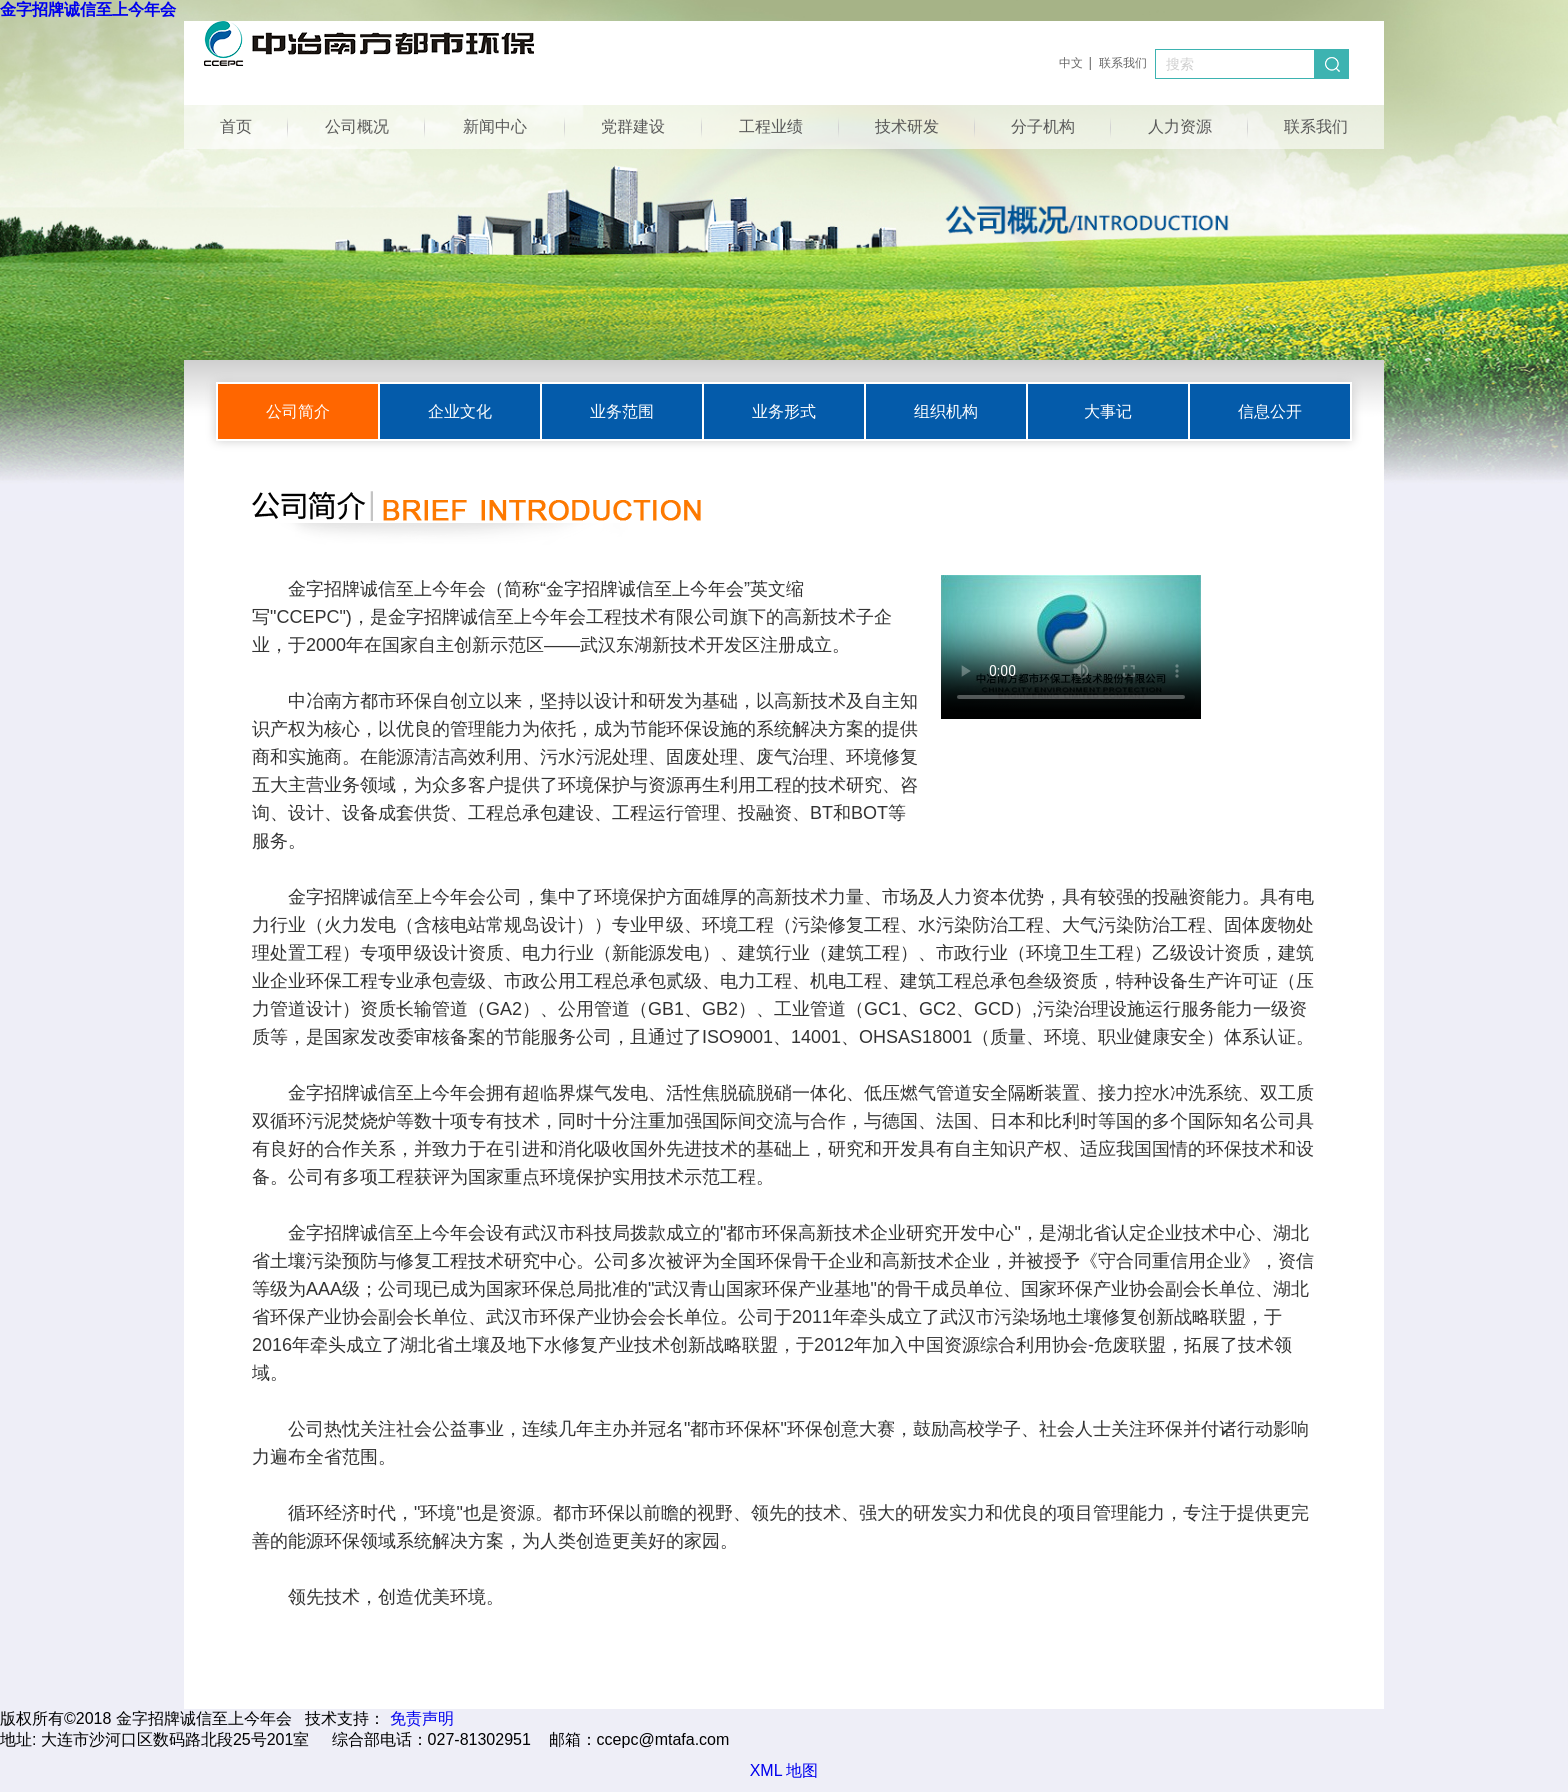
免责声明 (422, 1718)
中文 (1071, 63)
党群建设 (633, 126)
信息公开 (1270, 411)
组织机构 (946, 411)
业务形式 (784, 411)
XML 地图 (784, 1770)
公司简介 (298, 411)
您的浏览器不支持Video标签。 (1071, 647)
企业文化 (460, 411)
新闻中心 (495, 126)
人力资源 (1180, 126)
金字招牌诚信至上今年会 (88, 9)
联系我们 (1123, 63)
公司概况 (357, 126)
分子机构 (1043, 126)
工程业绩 (771, 126)
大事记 (1108, 411)
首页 (236, 126)
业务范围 (622, 411)
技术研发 (907, 126)
